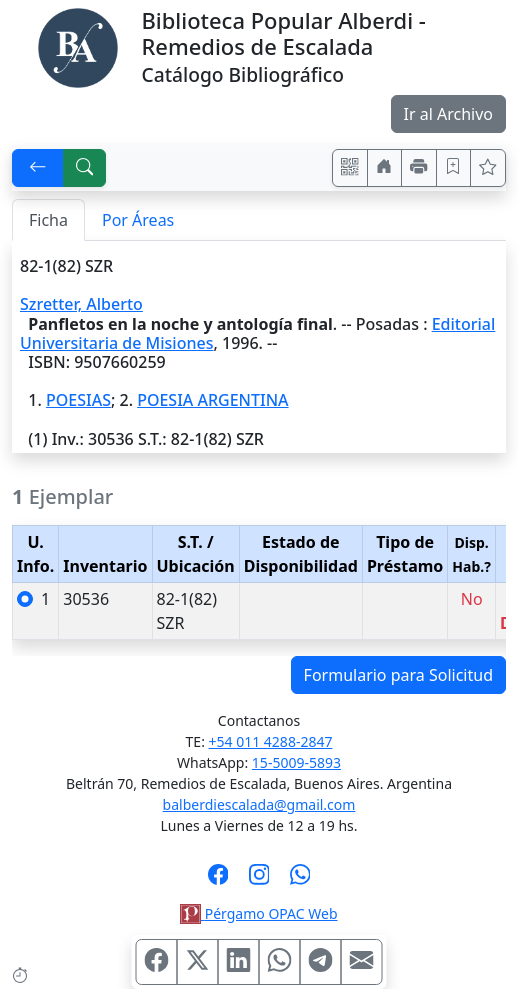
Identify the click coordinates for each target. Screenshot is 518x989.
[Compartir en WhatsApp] (280, 962)
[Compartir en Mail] (362, 962)
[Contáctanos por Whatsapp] (300, 881)
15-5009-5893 (296, 762)
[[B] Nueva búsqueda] (85, 168)
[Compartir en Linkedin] (239, 962)
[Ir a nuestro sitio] (385, 168)
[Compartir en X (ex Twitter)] (198, 962)
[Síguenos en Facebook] (218, 881)
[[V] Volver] (38, 168)
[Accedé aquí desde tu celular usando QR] (350, 168)
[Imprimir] (419, 168)
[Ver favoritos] (488, 168)
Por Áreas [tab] (138, 220)
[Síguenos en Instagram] (259, 881)
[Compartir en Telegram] (321, 962)
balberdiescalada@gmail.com (259, 804)
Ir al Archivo (448, 114)
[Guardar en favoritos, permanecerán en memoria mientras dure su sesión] (454, 168)
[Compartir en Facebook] (157, 962)
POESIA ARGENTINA (212, 400)
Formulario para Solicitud (398, 675)
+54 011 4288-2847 (271, 741)
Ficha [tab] (48, 220)
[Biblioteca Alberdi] (78, 46)
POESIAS (78, 400)
